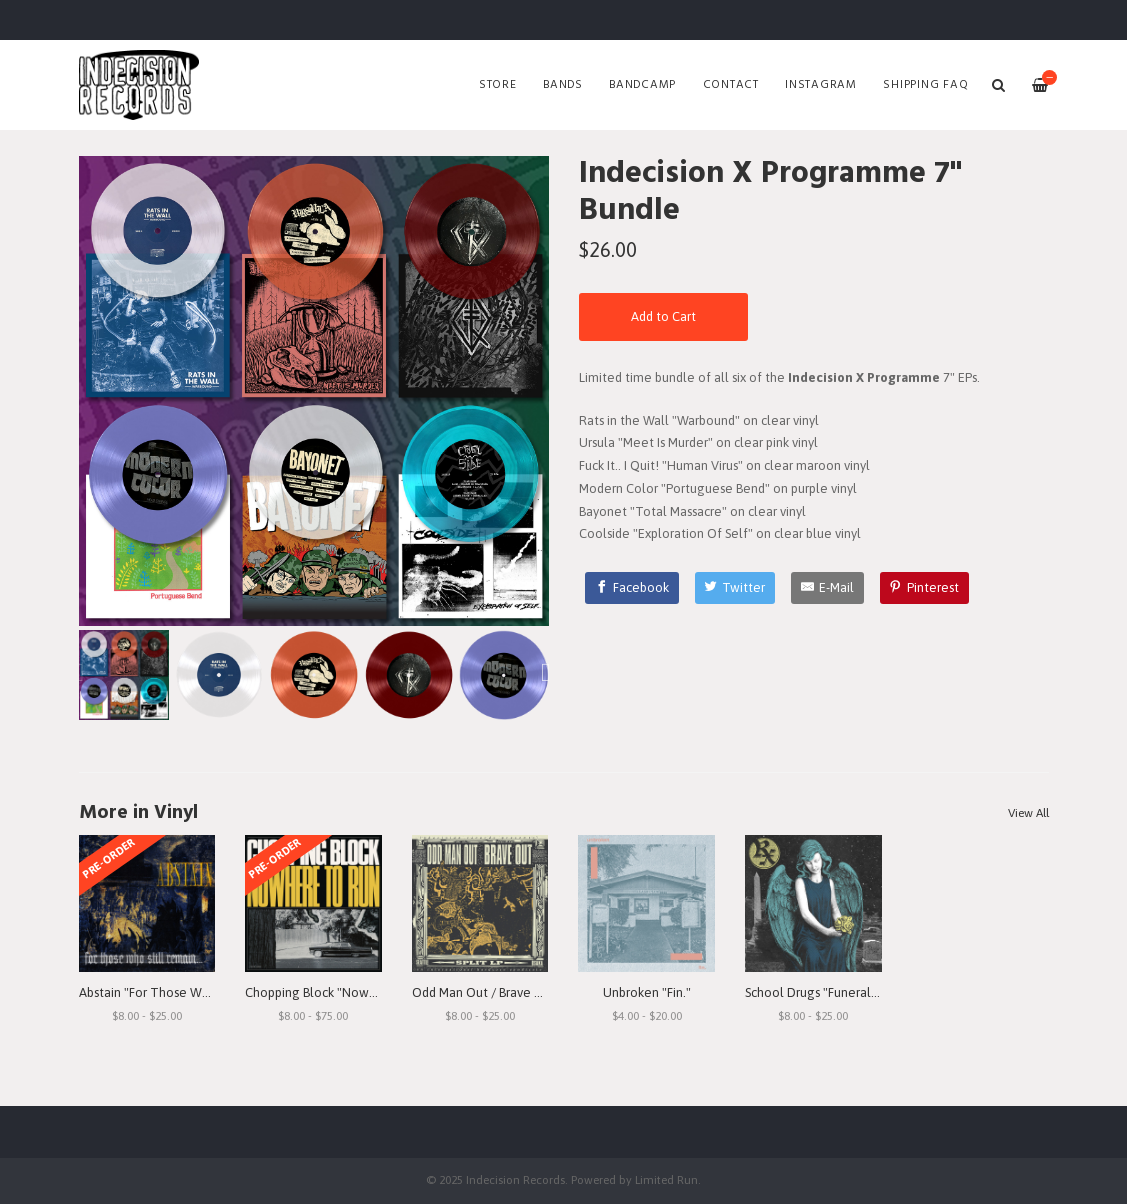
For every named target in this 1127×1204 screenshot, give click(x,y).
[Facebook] (632, 588)
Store (498, 85)
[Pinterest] (925, 588)
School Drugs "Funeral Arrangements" (853, 992)
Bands (563, 85)
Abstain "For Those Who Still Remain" (186, 992)
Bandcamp (642, 85)
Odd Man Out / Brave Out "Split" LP (511, 992)
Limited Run (666, 1179)
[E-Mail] (827, 588)
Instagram (821, 85)
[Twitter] (735, 588)
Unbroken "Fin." (647, 992)
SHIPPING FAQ (925, 85)
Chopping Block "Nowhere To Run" (345, 992)
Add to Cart (663, 316)
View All (1028, 813)
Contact (731, 85)
